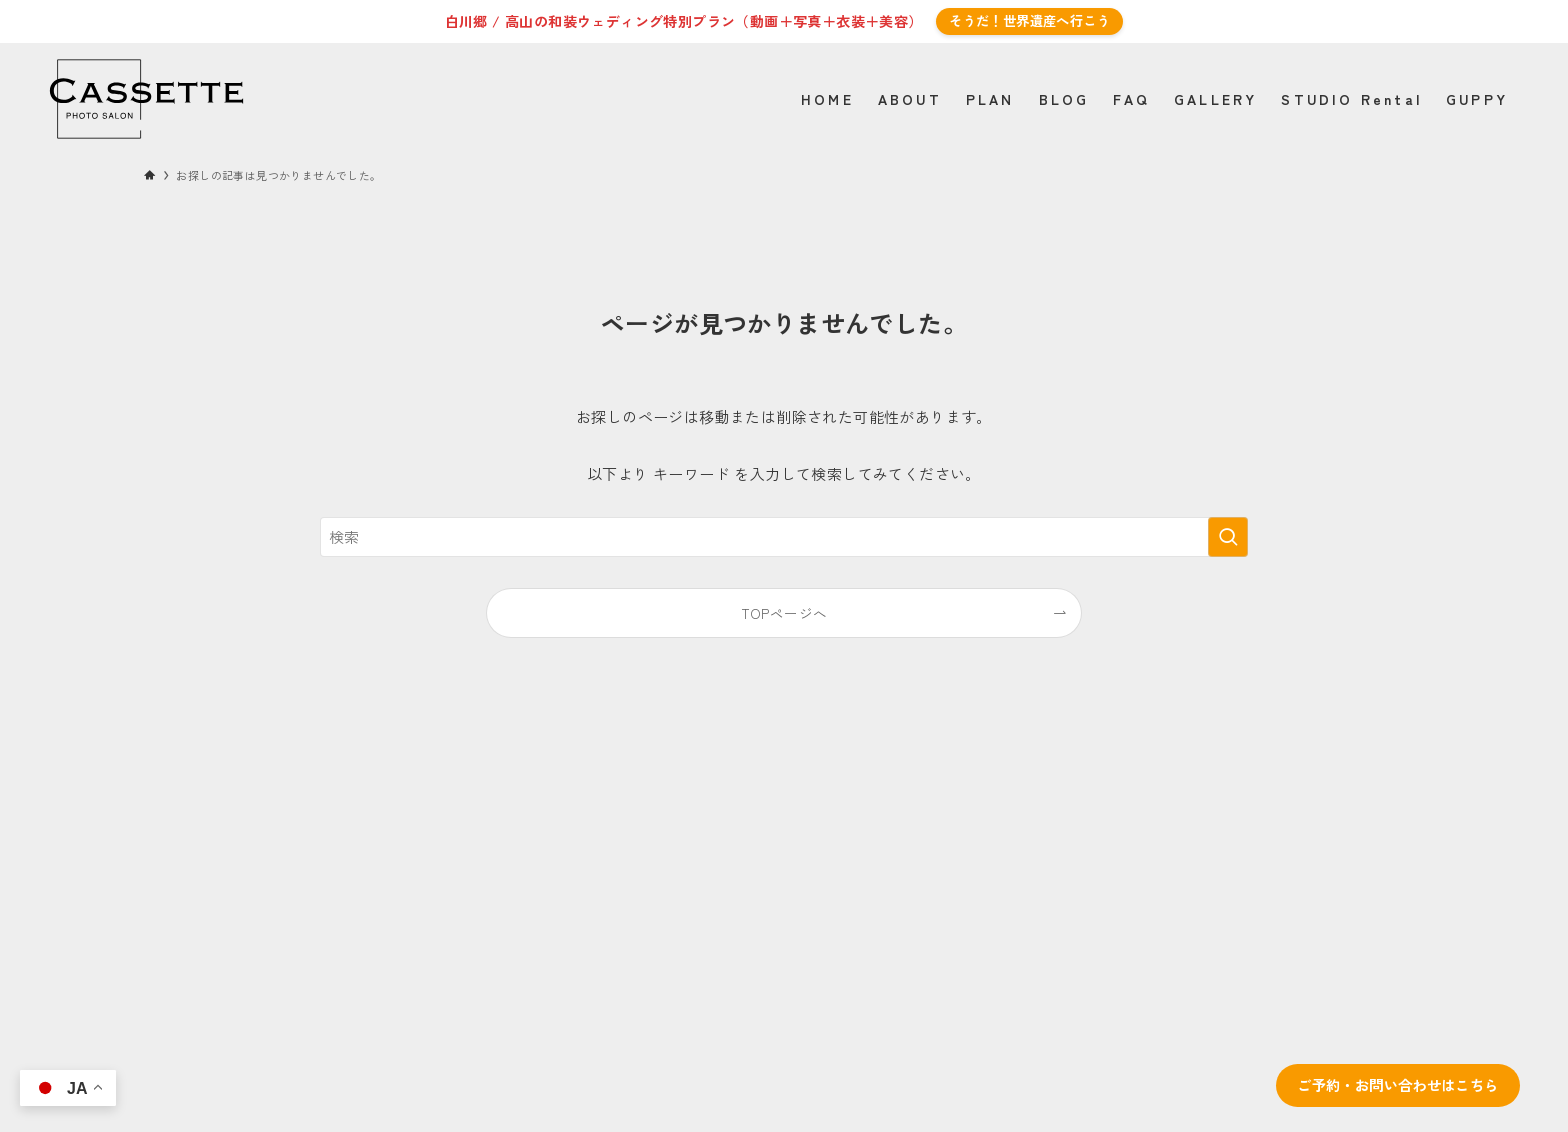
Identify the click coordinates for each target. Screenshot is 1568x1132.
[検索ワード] (784, 537)
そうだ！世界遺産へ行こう (1029, 20)
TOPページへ (784, 613)
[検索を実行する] (1228, 537)
